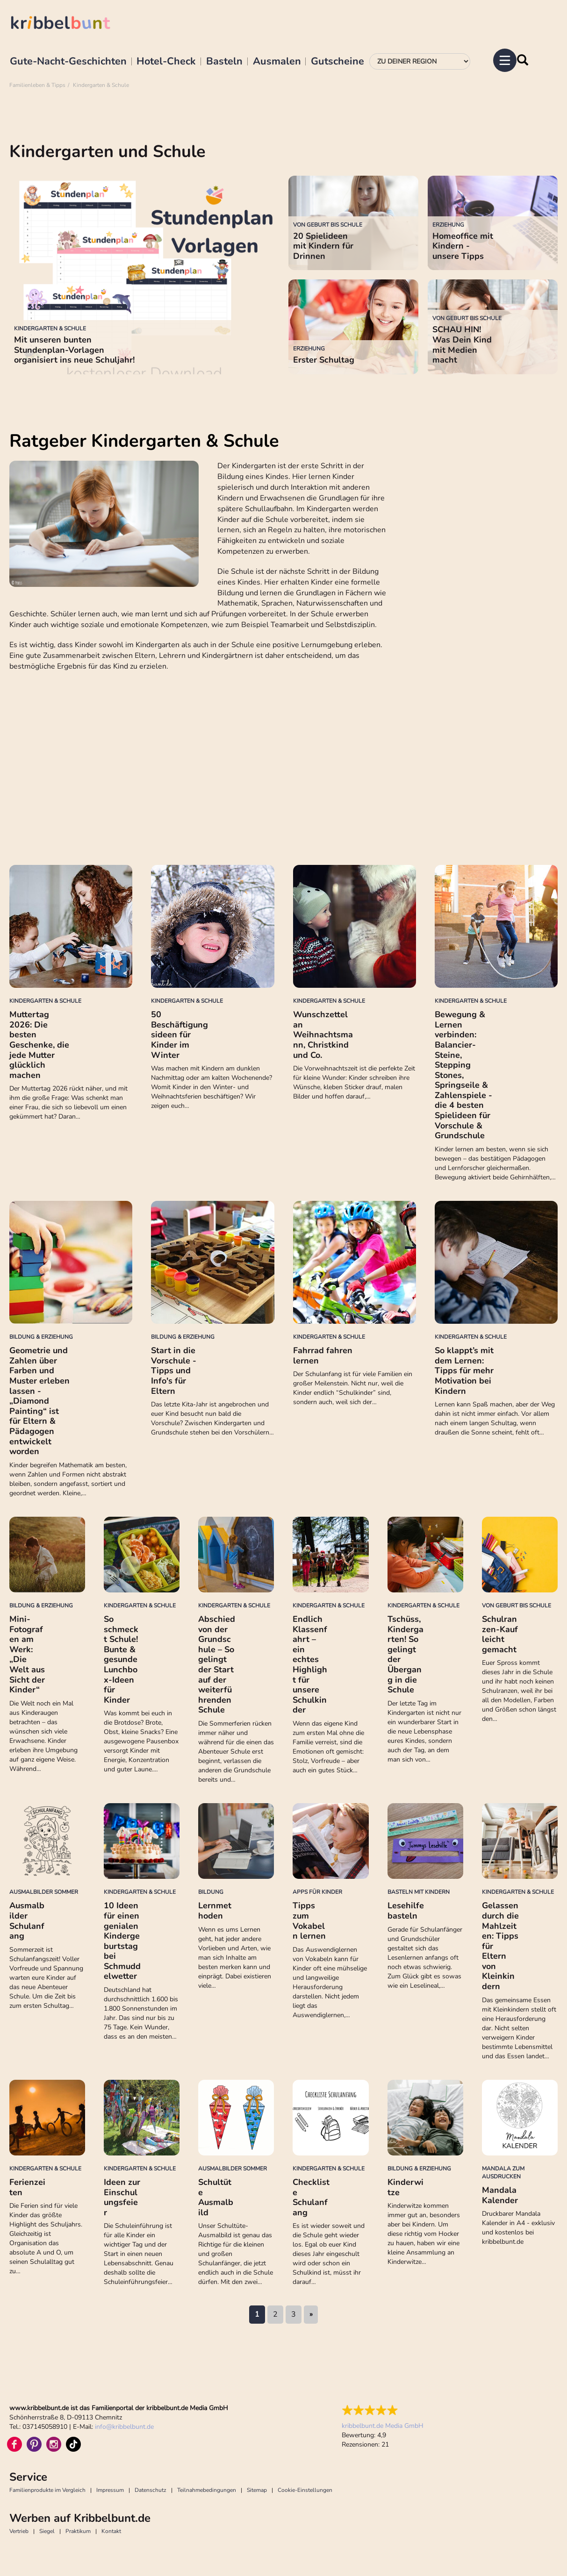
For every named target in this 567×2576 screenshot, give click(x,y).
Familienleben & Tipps (37, 85)
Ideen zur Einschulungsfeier (122, 2197)
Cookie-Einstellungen (305, 2490)
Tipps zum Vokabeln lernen (309, 1920)
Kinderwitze (405, 2187)
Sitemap (257, 2490)
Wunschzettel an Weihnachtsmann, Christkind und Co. (323, 1034)
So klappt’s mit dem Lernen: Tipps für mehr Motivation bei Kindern (464, 1370)
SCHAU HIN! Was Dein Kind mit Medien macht (462, 344)
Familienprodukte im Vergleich (47, 2490)
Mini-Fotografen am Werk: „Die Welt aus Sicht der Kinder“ (27, 1654)
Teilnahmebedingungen (206, 2490)
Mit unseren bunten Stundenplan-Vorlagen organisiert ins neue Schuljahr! (74, 349)
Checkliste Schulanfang (311, 2197)
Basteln (224, 62)
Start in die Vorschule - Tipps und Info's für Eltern (173, 1370)
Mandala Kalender (500, 2195)
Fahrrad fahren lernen (322, 1355)
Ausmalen (277, 62)
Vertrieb (19, 2531)
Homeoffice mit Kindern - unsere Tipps (462, 246)
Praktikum (78, 2531)
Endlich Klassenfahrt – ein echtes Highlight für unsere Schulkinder (310, 1664)
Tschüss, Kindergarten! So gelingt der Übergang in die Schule (405, 1654)
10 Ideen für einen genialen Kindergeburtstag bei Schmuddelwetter (122, 1941)
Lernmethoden (214, 1910)
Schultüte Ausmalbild (215, 2197)
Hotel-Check (166, 62)
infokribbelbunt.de (124, 2426)
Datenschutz (150, 2490)
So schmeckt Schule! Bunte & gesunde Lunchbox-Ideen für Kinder (121, 1659)
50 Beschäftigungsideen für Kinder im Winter (179, 1034)
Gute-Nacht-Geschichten (68, 62)
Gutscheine (337, 62)
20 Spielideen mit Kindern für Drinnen (323, 246)
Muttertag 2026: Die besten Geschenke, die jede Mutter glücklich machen (39, 1045)
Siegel (47, 2531)
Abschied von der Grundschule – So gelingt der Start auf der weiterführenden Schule (216, 1664)
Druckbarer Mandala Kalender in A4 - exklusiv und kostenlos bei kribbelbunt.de (518, 2227)
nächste (311, 2314)
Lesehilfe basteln (406, 1910)
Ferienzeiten (27, 2187)
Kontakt (111, 2531)
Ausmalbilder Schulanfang (26, 1920)
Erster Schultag (323, 359)
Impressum (110, 2490)
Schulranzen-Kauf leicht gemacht (500, 1634)
